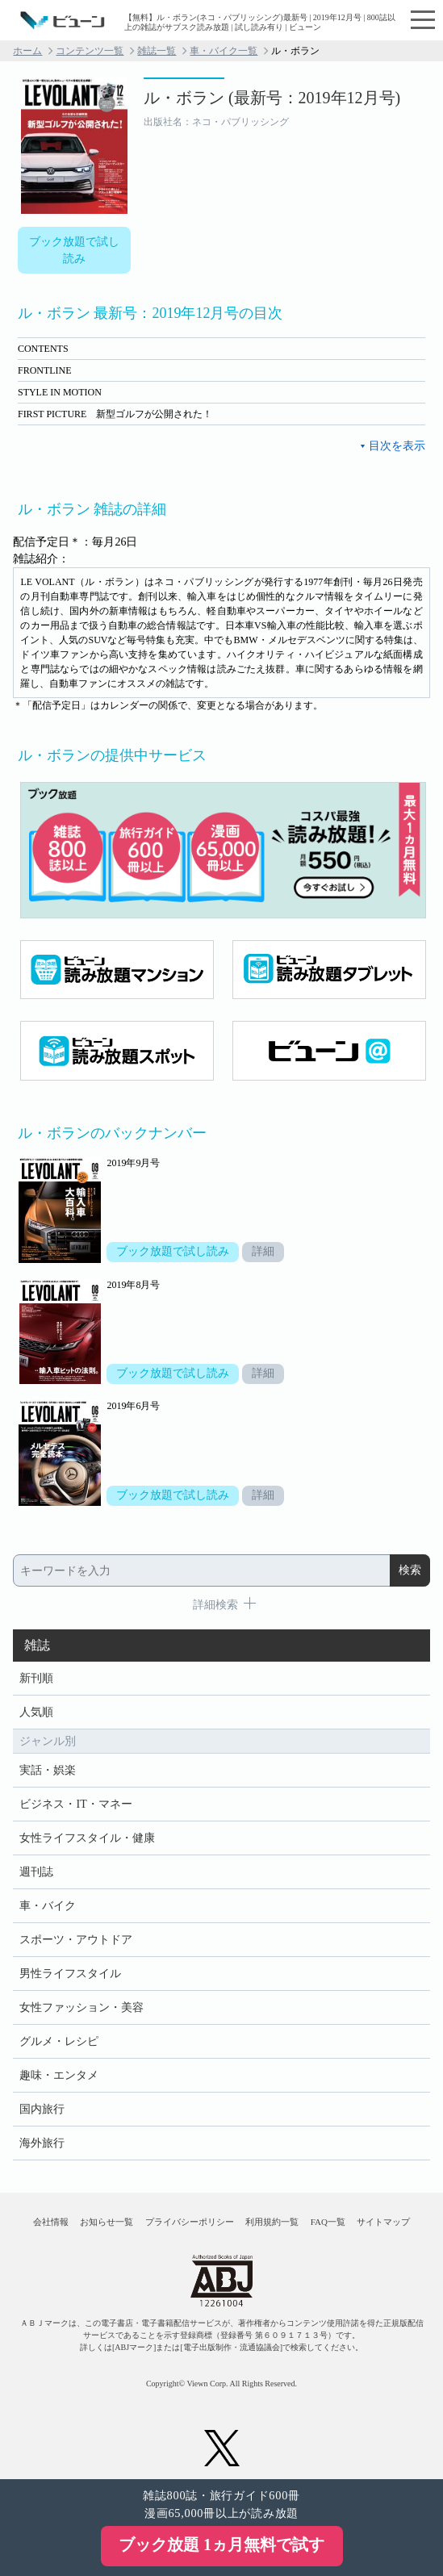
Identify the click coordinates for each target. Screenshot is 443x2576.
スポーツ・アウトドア (75, 1940)
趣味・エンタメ (58, 2075)
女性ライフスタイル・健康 (87, 1838)
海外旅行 (42, 2143)
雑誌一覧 (156, 50)
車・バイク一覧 (223, 50)
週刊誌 (36, 1872)
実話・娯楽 (47, 1770)
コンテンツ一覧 (89, 50)
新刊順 (36, 1678)
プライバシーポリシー (189, 2222)
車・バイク (47, 1906)
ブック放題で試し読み (74, 250)
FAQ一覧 (328, 2222)
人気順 (36, 1712)
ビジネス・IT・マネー (75, 1804)
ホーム (27, 50)
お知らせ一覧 (106, 2222)
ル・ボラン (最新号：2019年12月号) (272, 98)
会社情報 (51, 2222)
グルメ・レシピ (58, 2041)
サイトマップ (383, 2222)
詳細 (263, 1251)
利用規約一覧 (272, 2222)
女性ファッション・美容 (81, 2007)
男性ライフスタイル (70, 1974)
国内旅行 (42, 2109)
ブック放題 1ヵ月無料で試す (221, 2544)
